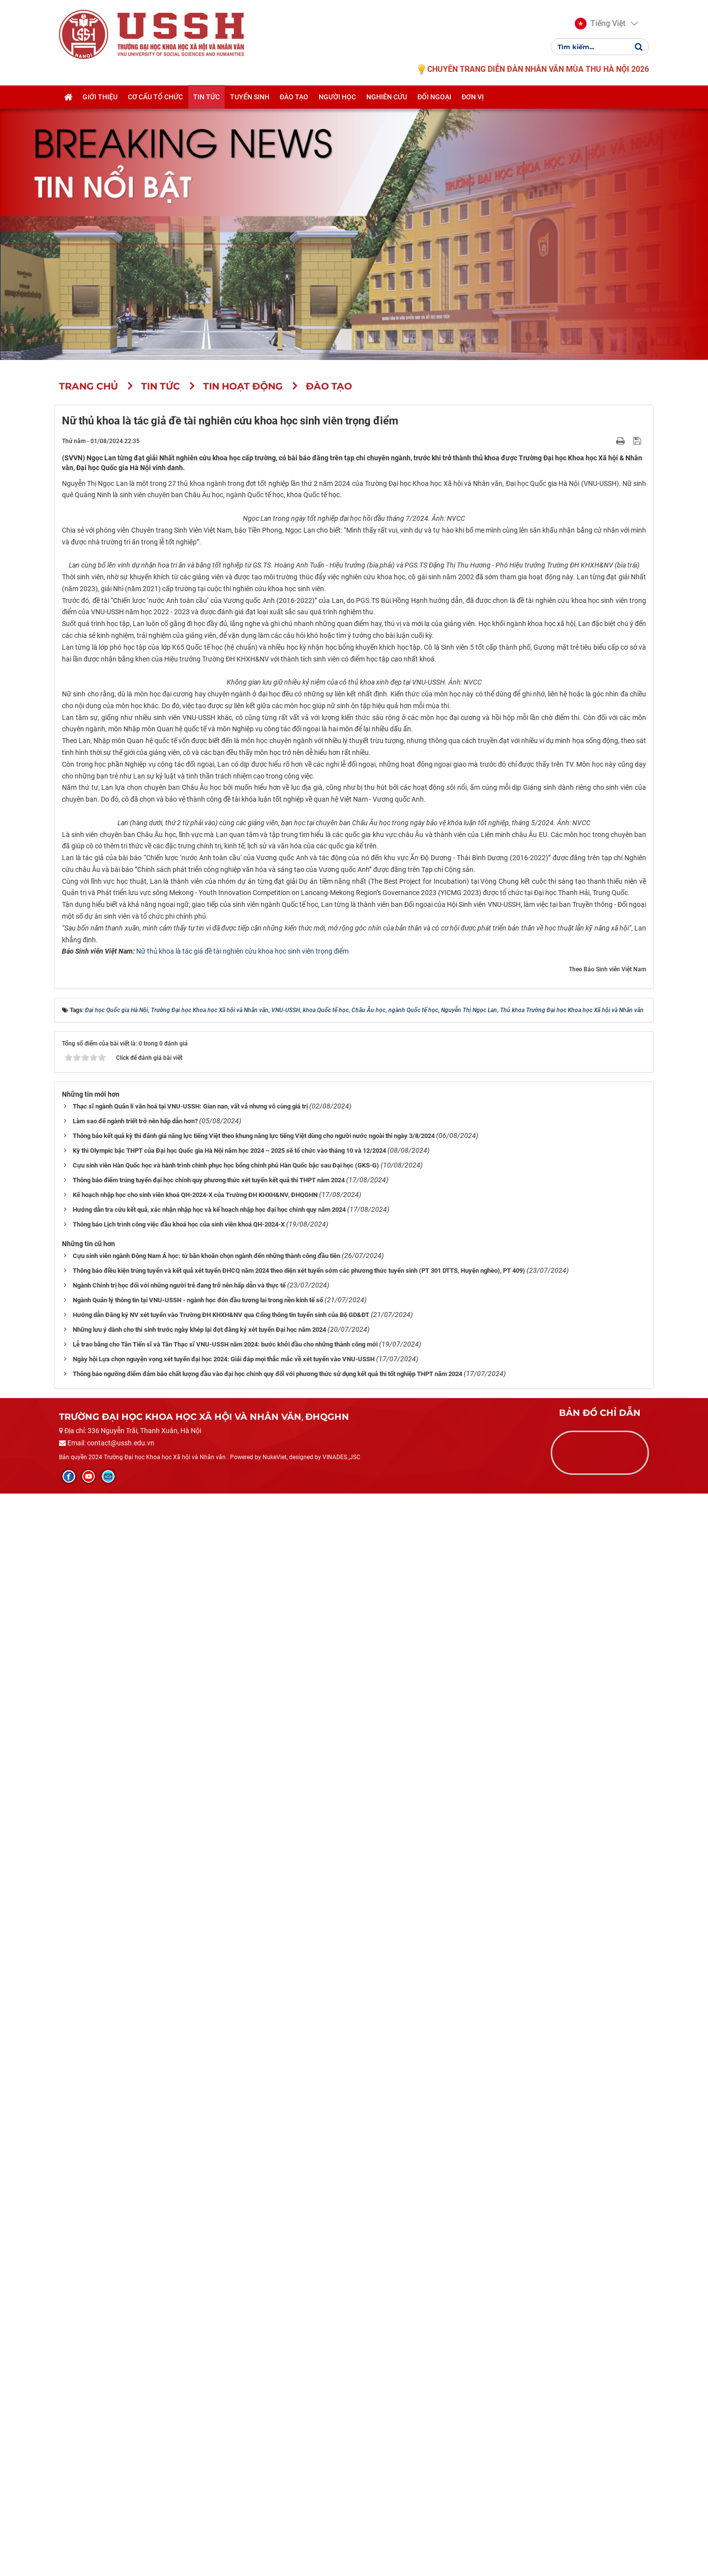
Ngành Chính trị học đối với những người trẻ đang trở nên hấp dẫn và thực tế (179, 2367)
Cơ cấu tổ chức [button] (155, 97)
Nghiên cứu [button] (386, 97)
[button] (600, 24)
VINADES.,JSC (341, 2539)
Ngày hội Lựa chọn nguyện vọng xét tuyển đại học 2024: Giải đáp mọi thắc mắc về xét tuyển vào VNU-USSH (224, 2441)
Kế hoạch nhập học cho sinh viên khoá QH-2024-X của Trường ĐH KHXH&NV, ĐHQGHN (195, 2277)
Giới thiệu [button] (100, 97)
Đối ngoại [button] (434, 97)
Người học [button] (337, 97)
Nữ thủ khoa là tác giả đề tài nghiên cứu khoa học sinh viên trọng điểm (242, 2033)
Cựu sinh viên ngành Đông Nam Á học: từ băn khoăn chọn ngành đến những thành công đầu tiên (206, 2338)
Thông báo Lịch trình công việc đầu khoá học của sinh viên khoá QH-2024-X (179, 2306)
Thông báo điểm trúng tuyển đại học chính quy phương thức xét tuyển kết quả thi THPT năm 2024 (209, 2262)
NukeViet (275, 2539)
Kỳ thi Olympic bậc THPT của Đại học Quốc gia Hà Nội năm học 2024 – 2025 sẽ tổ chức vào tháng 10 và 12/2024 (229, 2233)
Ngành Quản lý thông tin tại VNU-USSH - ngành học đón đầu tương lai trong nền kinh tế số (198, 2382)
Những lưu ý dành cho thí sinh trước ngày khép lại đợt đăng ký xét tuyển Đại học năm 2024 (199, 2412)
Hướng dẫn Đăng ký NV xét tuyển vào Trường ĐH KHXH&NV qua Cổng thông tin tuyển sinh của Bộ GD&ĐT (221, 2397)
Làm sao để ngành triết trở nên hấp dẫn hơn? (135, 2203)
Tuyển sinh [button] (249, 97)
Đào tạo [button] (294, 97)
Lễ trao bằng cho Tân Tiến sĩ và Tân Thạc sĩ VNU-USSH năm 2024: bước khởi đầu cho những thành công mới (225, 2426)
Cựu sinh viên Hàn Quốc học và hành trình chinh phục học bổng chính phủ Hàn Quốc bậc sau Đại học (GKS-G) (226, 2247)
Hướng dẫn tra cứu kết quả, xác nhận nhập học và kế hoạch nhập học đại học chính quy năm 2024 (209, 2292)
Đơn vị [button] (473, 97)
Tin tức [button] (206, 97)
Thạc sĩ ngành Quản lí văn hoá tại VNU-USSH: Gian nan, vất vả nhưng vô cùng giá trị (190, 2188)
